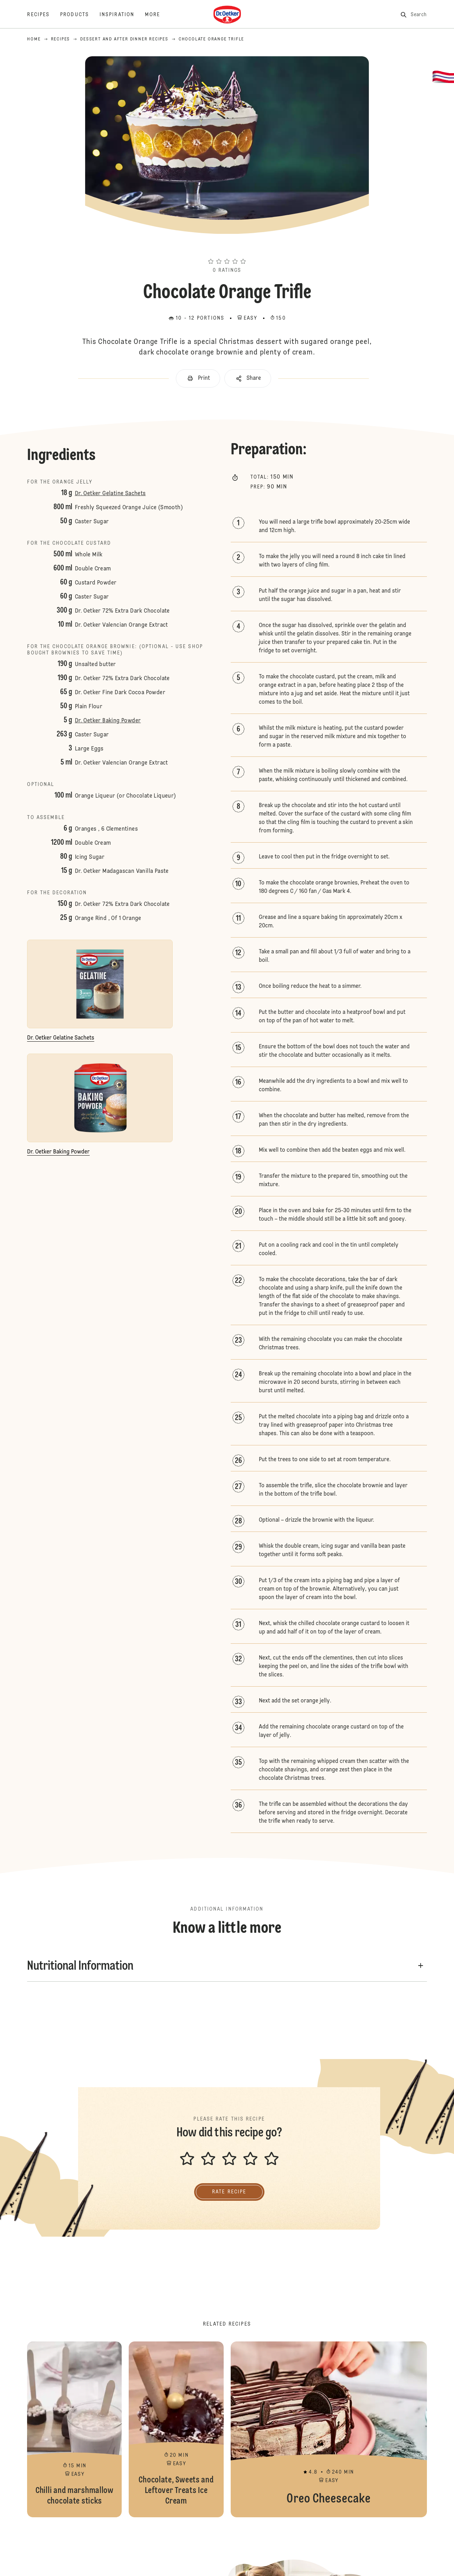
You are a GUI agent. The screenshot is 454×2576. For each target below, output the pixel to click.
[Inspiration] (122, 15)
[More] (158, 15)
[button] (227, 248)
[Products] (80, 15)
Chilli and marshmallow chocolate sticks (74, 2429)
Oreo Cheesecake (329, 2429)
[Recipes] (43, 15)
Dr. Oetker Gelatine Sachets (110, 494)
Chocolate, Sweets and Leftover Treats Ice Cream (176, 2429)
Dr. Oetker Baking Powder (108, 721)
